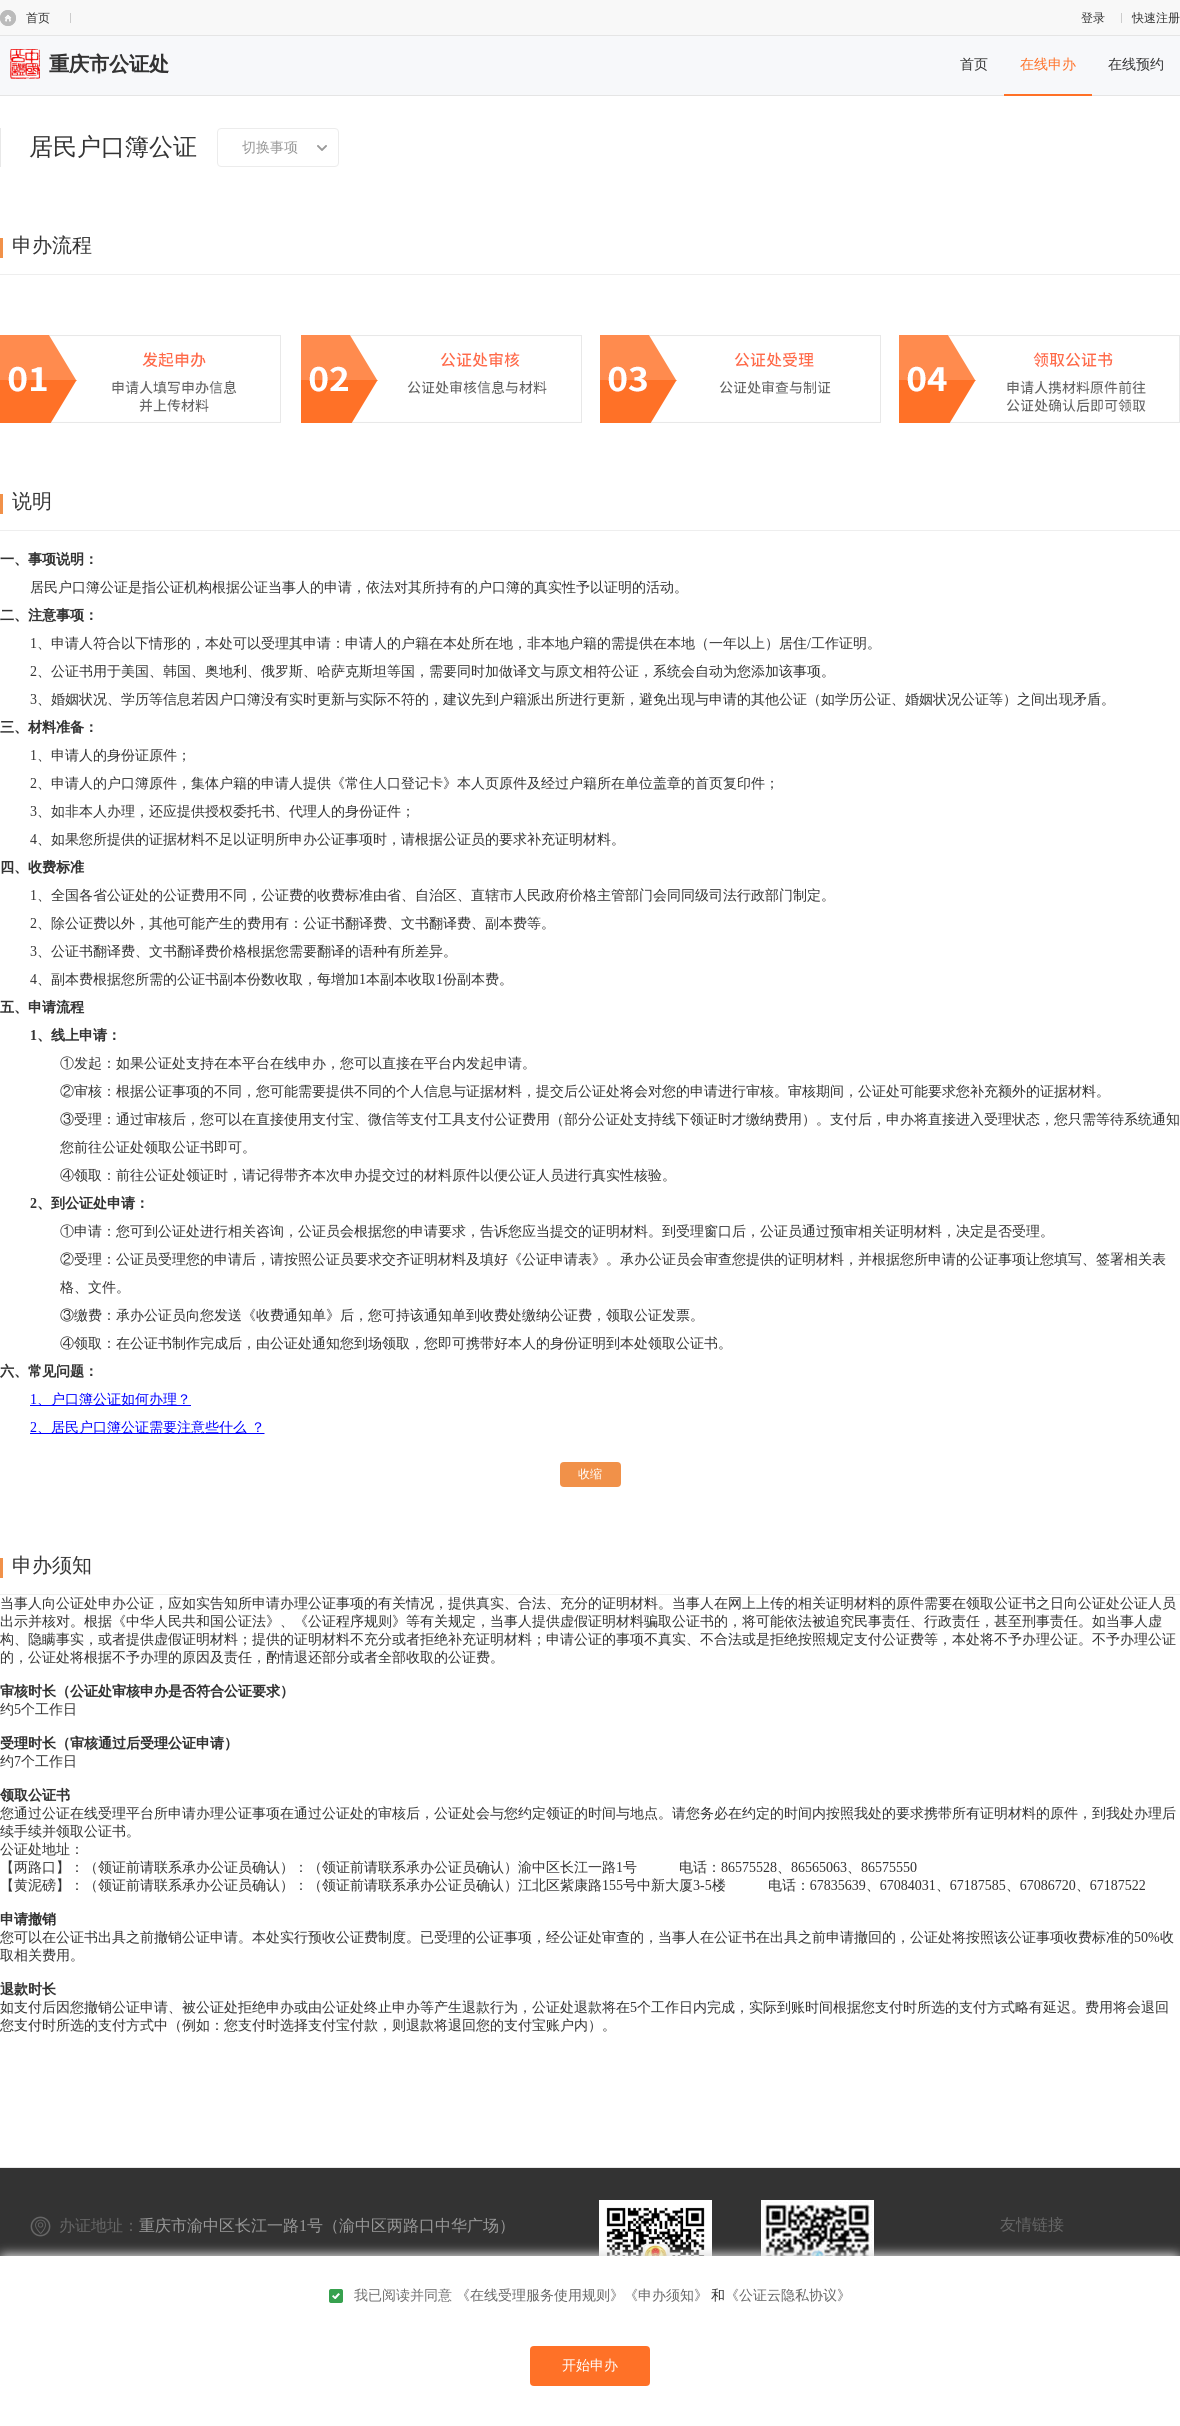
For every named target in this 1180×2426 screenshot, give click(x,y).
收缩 (590, 1474)
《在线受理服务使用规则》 (540, 2295)
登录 (1093, 18)
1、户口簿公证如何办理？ (110, 1399)
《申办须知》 (666, 2295)
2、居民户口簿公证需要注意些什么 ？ (147, 1427)
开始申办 (590, 2365)
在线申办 (1048, 64)
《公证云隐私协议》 (788, 2295)
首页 (38, 18)
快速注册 (1156, 18)
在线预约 (1136, 64)
